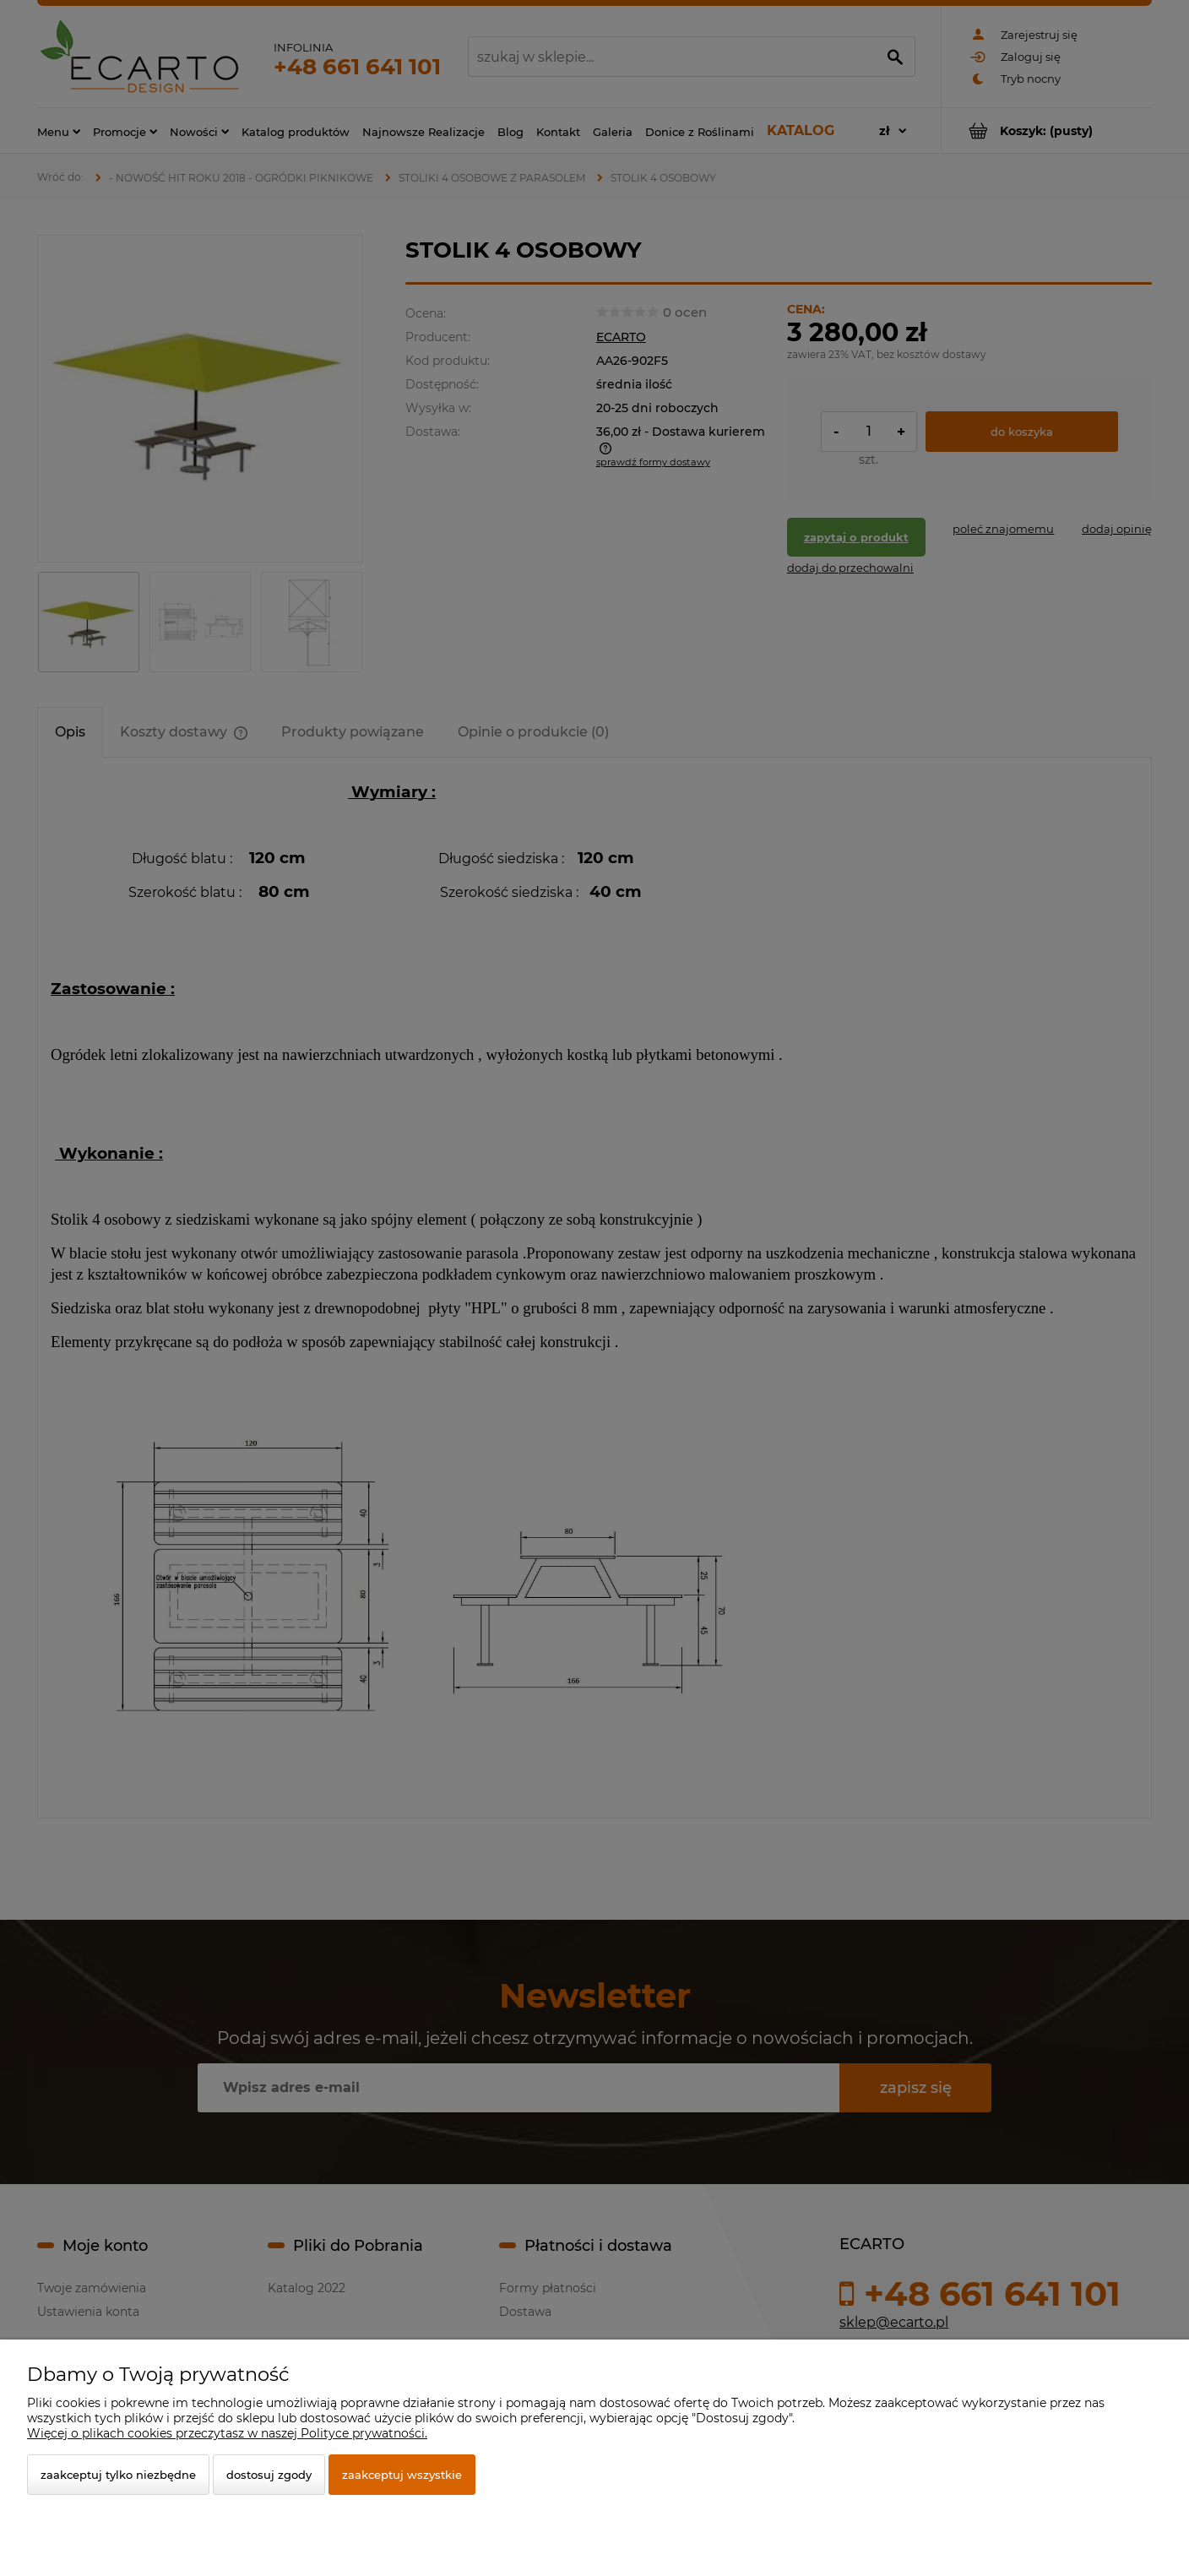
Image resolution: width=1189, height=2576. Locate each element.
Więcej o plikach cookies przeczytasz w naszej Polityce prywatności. (227, 2433)
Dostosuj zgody (269, 2474)
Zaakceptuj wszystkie (402, 2474)
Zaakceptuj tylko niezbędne (118, 2474)
